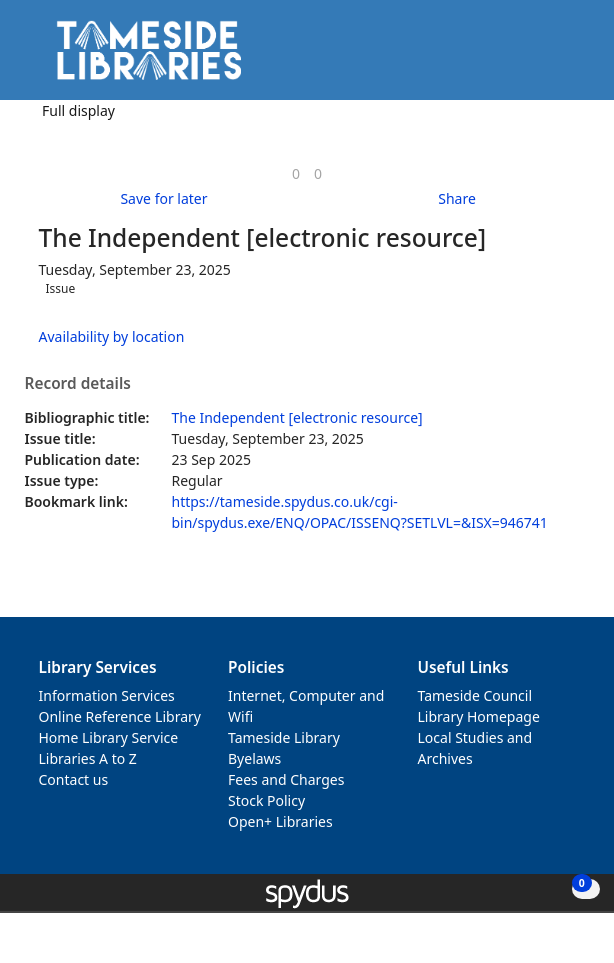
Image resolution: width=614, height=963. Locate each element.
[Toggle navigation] (568, 57)
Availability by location (112, 336)
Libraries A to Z (88, 758)
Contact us (74, 779)
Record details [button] (78, 384)
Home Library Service (109, 737)
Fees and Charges (286, 779)
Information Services (107, 695)
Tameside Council (475, 695)
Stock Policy (266, 800)
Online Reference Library (120, 716)
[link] (296, 173)
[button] (544, 57)
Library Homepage (479, 716)
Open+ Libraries (280, 821)
